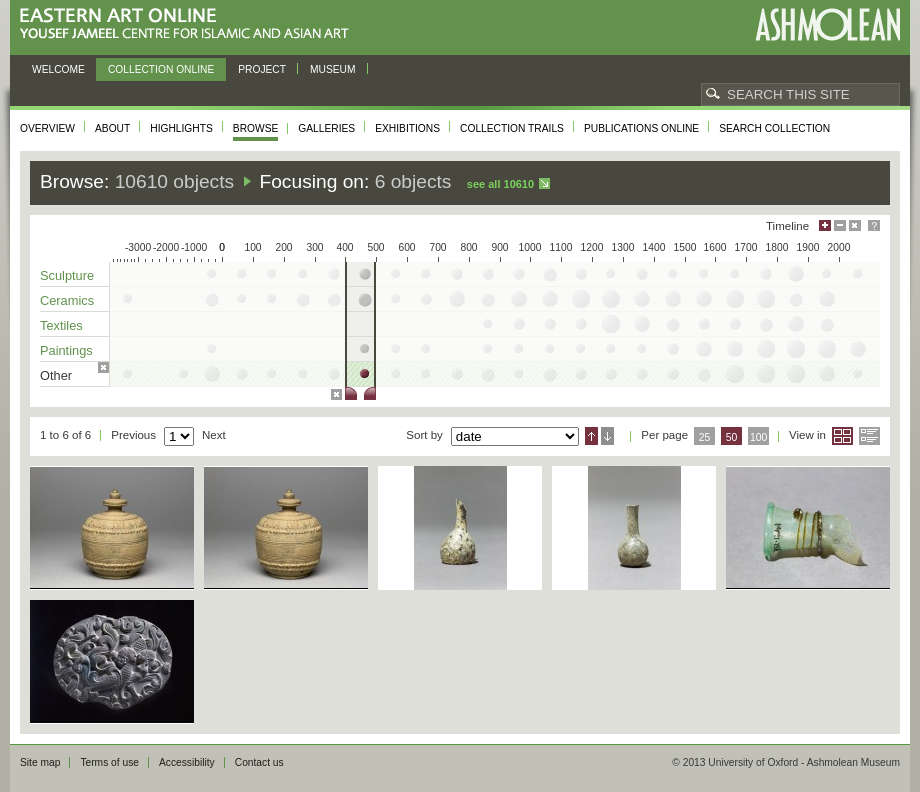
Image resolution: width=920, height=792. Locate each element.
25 (705, 437)
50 (732, 437)
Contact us (259, 762)
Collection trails (512, 128)
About (112, 128)
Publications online (641, 128)
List (869, 436)
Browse (256, 128)
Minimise (840, 225)
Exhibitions (407, 128)
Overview (47, 128)
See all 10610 (500, 184)
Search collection (774, 128)
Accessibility (187, 762)
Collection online (161, 69)
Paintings (66, 350)
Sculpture (67, 275)
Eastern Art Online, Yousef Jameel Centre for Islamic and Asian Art (189, 24)
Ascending (591, 436)
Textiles (61, 325)
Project (262, 69)
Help (874, 225)
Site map (40, 762)
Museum (333, 69)
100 (758, 437)
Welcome (58, 69)
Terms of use (109, 762)
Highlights (181, 128)
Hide (855, 225)
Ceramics (67, 300)
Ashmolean (827, 24)
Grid (842, 436)
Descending (607, 436)
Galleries (326, 128)
